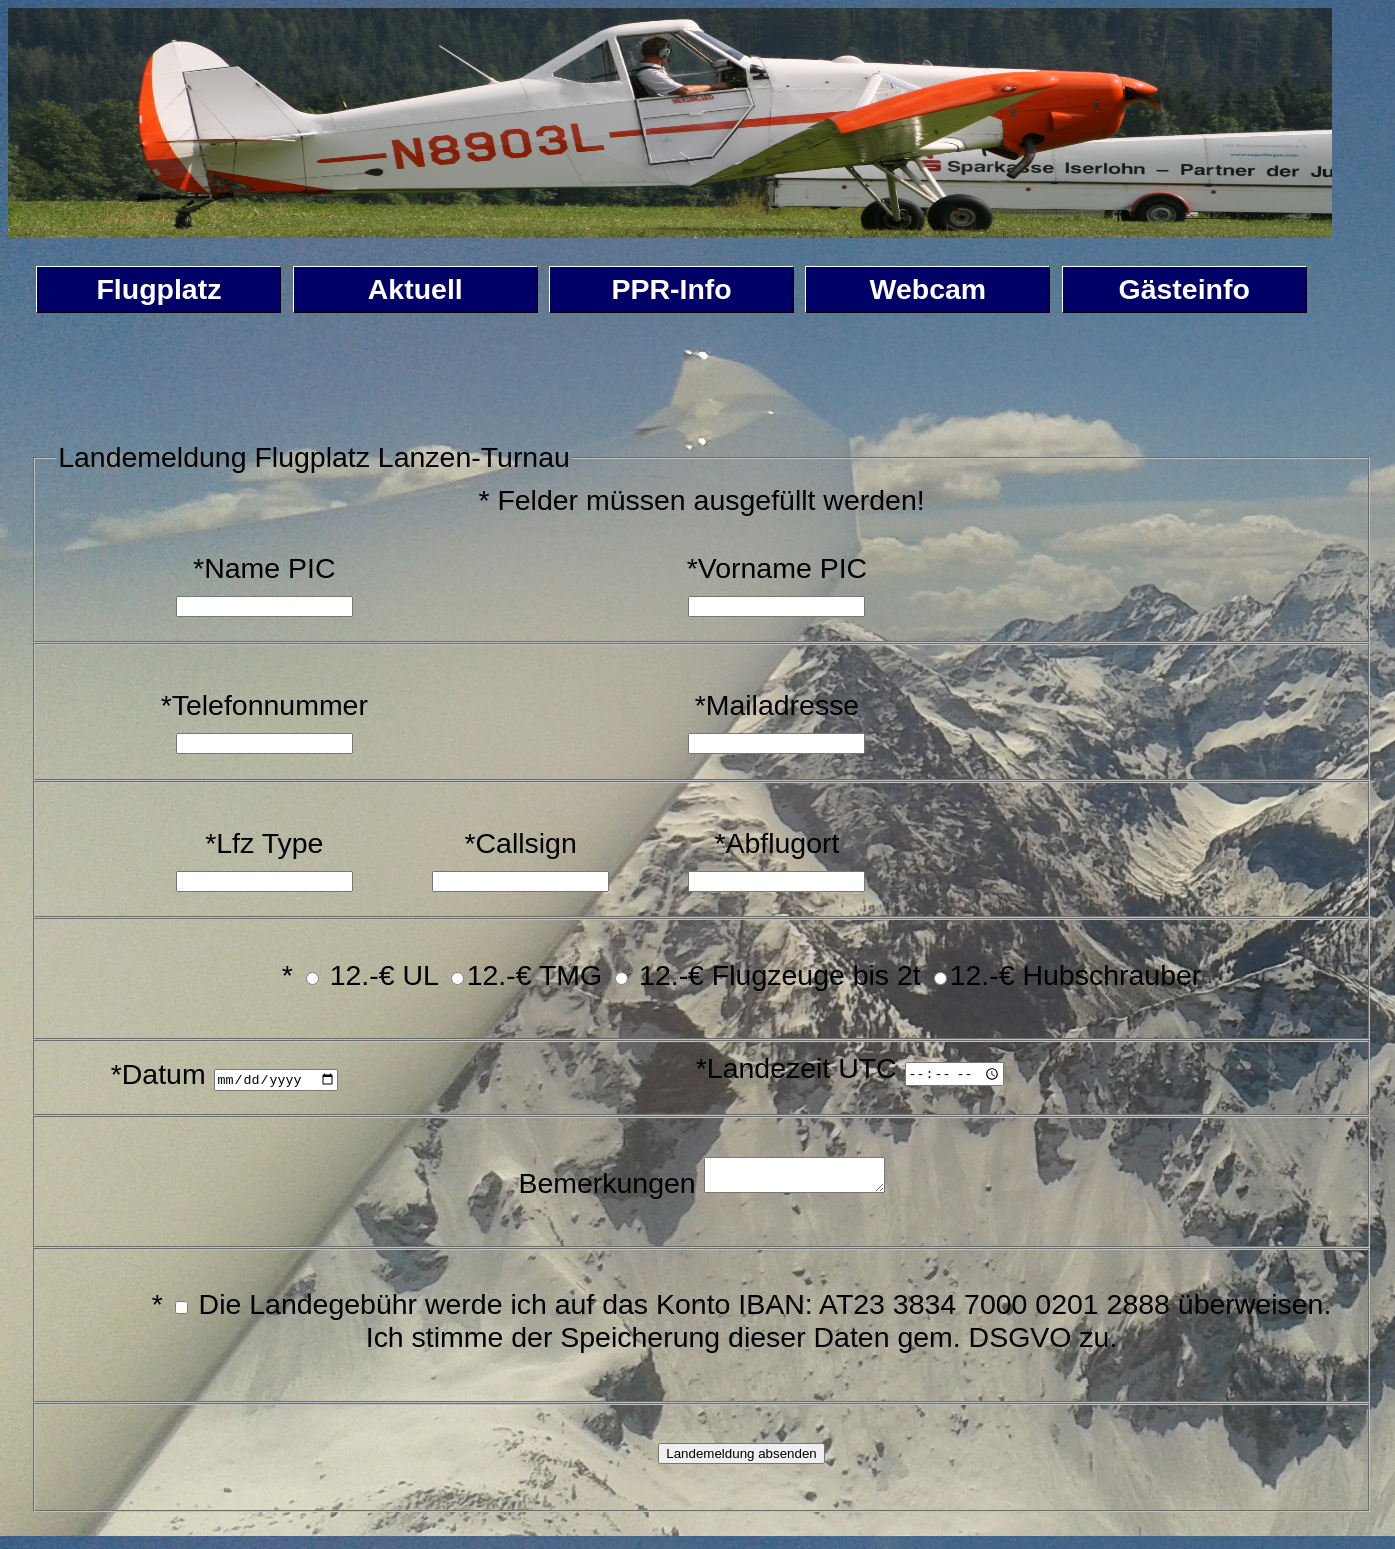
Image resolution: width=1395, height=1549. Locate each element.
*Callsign (520, 843)
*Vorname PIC (777, 568)
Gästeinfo (1184, 289)
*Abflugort (776, 843)
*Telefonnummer (264, 705)
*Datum (158, 1074)
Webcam (928, 289)
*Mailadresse (777, 705)
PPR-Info (671, 289)
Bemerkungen (596, 1188)
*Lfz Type (264, 843)
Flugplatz (158, 289)
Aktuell (415, 289)
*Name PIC (264, 568)
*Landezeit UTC (794, 1068)
